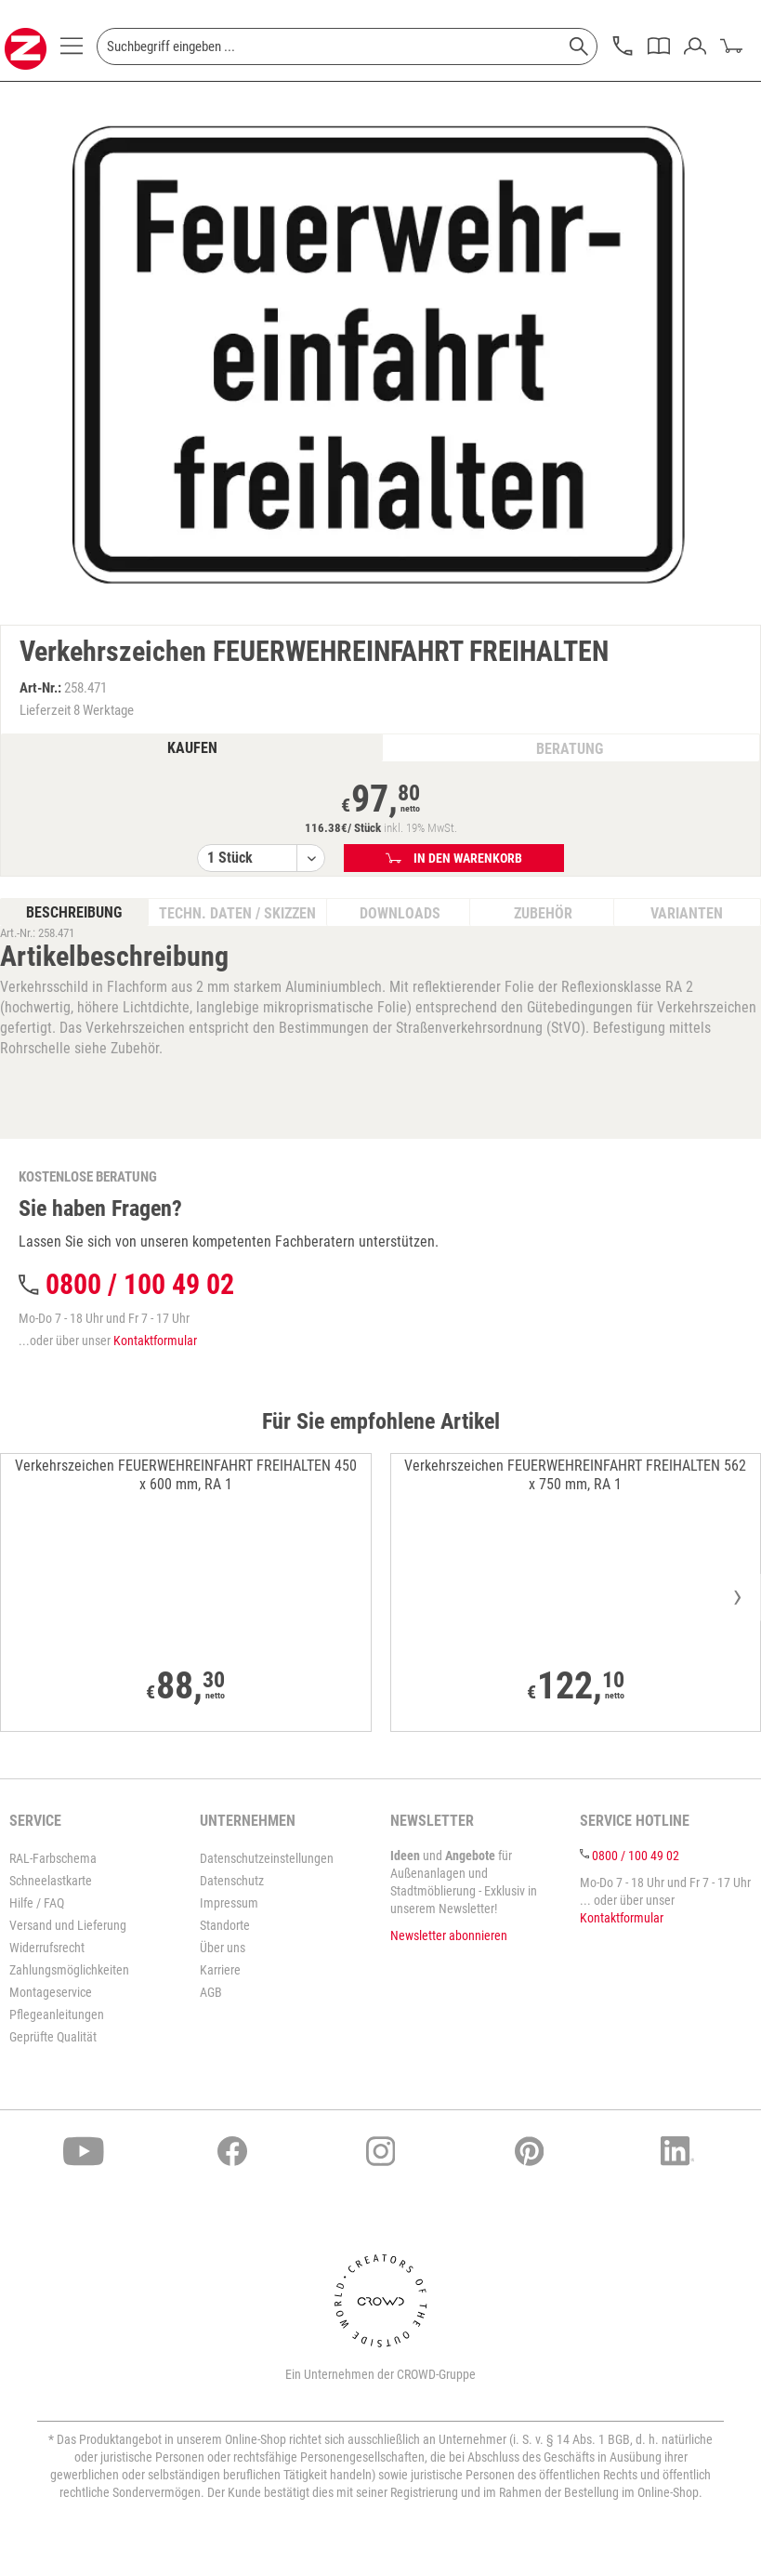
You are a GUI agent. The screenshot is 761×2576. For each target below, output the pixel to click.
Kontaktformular (155, 1340)
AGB (211, 1992)
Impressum (229, 1903)
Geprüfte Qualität (53, 2036)
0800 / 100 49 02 (140, 1284)
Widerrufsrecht (47, 1947)
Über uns (222, 1947)
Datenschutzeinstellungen (267, 1858)
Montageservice (50, 1992)
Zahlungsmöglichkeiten (69, 1969)
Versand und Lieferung (67, 1925)
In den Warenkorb (454, 858)
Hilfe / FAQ (36, 1903)
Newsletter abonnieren (448, 1935)
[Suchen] (578, 46)
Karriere (220, 1969)
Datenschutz (232, 1880)
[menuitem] (71, 51)
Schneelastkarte (50, 1880)
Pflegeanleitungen (56, 2014)
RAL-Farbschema (53, 1858)
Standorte (225, 1925)
